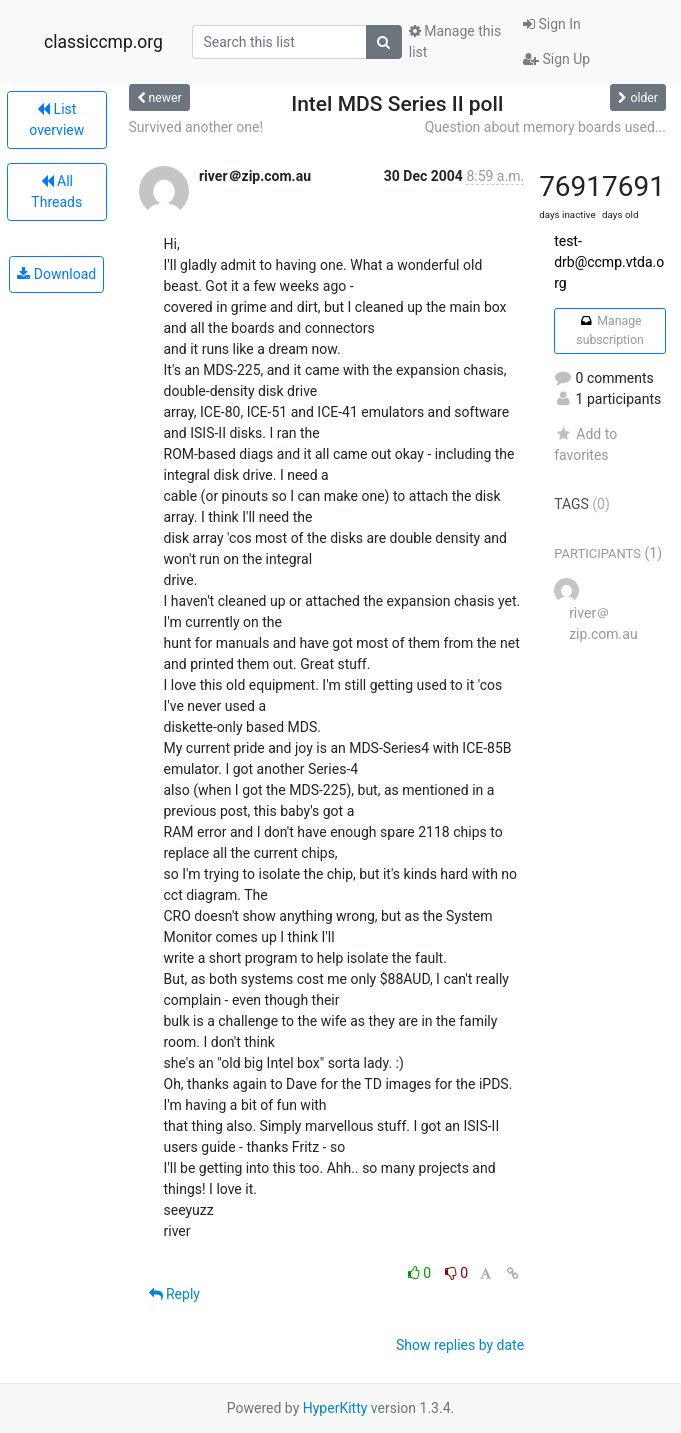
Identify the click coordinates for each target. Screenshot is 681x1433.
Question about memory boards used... (545, 127)
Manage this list (455, 41)
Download (56, 274)
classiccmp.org (103, 42)
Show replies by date (460, 1345)
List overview (56, 119)
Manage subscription (609, 330)
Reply (174, 1294)
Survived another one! (196, 127)
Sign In (552, 24)
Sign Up (556, 59)
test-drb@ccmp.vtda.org (609, 262)
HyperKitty (335, 1408)
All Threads (56, 191)
